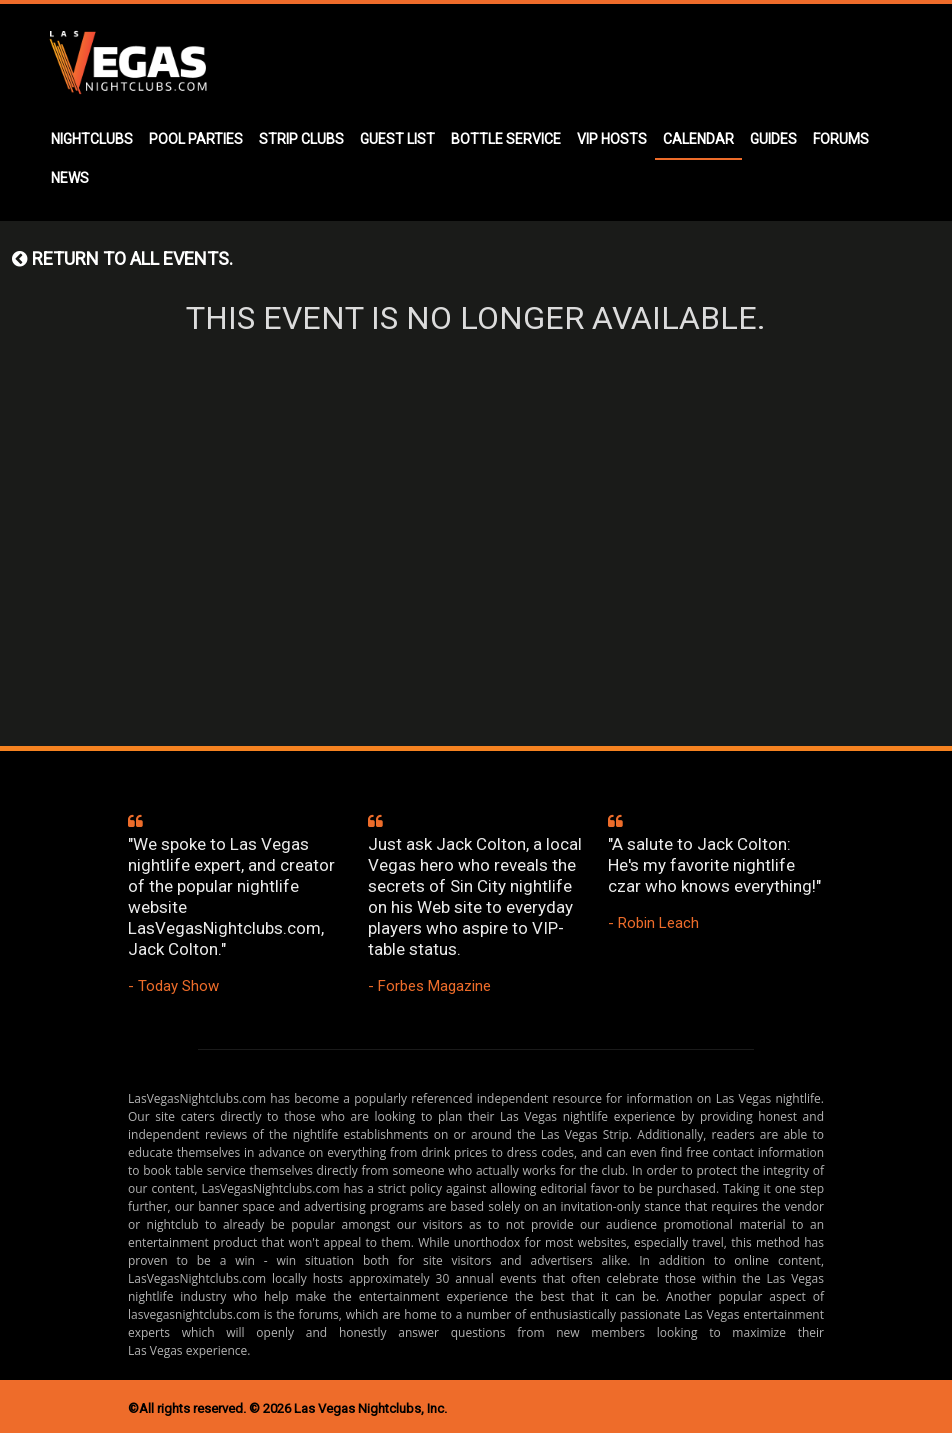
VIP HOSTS (612, 139)
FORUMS (841, 139)
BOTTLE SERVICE (506, 139)
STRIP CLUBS (301, 139)
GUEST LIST (397, 139)
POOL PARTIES (196, 139)
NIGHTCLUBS (92, 139)
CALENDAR (698, 139)
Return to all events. (122, 258)
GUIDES (773, 139)
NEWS (70, 178)
